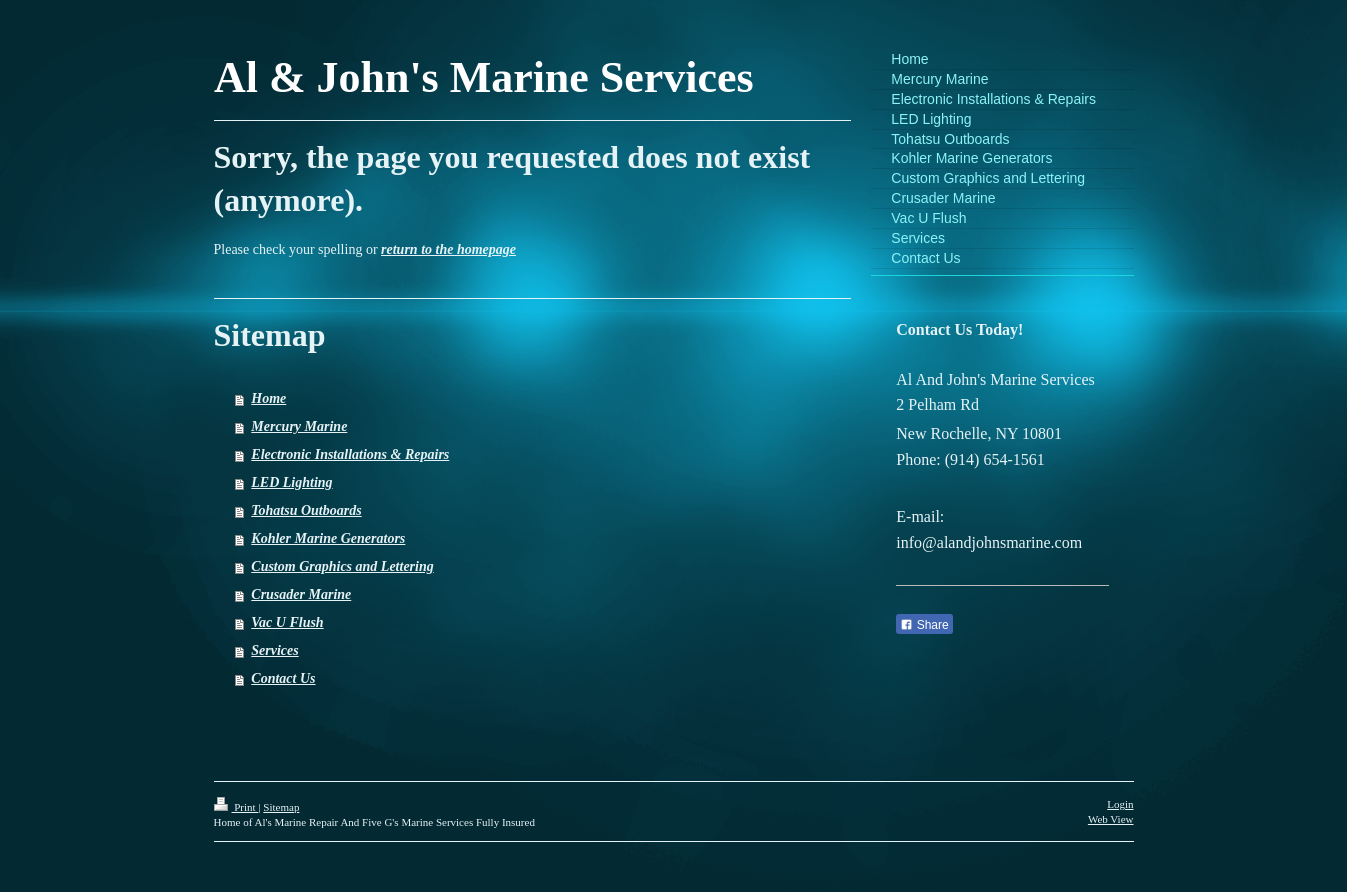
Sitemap (281, 807)
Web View (1111, 819)
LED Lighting (291, 482)
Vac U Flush (287, 622)
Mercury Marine (299, 426)
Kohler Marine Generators (328, 538)
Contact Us (283, 678)
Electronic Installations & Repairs (350, 454)
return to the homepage (448, 249)
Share (924, 625)
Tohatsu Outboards (306, 510)
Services (274, 650)
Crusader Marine (301, 594)
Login (1120, 804)
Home (268, 398)
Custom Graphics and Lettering (342, 566)
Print (236, 807)
